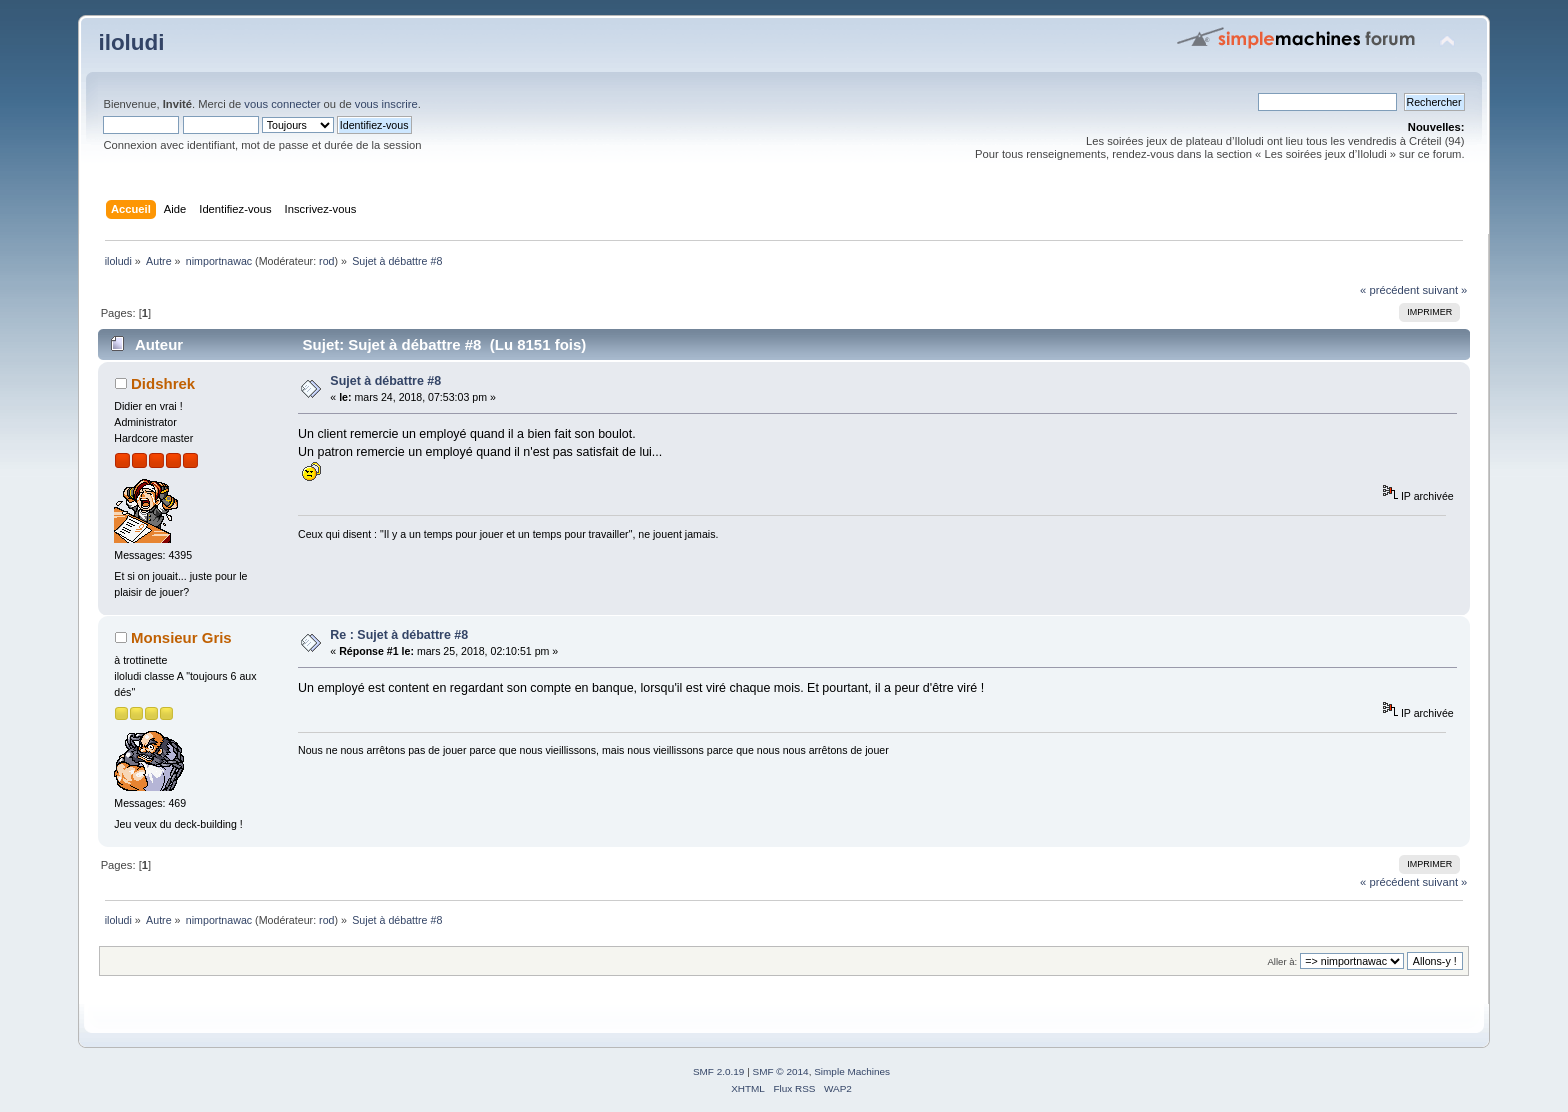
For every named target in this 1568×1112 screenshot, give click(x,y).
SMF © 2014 (781, 1071)
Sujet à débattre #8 (385, 381)
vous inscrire (386, 104)
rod (326, 261)
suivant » (1444, 290)
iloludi (131, 42)
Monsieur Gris (181, 637)
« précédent (1389, 290)
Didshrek (163, 383)
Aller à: (1283, 961)
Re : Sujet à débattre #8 (399, 635)
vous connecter (282, 104)
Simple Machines (852, 1071)
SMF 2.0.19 (719, 1071)
